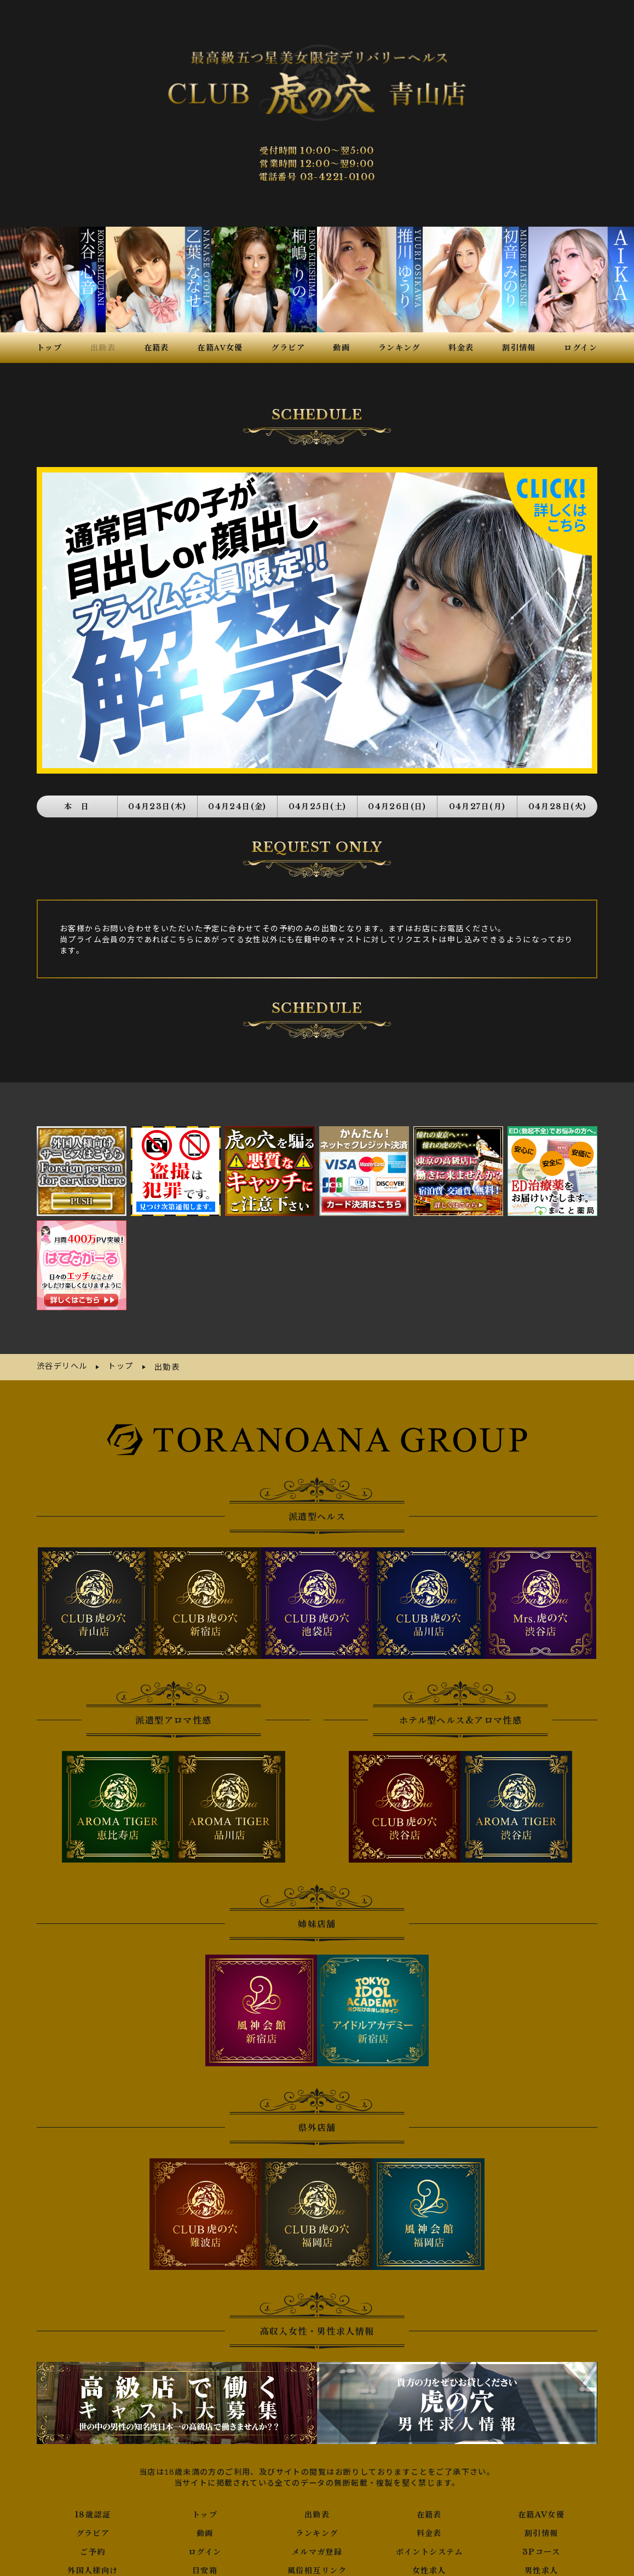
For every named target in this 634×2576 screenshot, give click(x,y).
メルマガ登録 (317, 2530)
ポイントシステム (429, 2530)
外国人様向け (92, 2548)
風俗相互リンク (317, 2548)
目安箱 (204, 2548)
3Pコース (541, 2530)
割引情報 (541, 2511)
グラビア (93, 2511)
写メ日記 (93, 2567)
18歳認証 (93, 2493)
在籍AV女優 (541, 2493)
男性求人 (541, 2548)
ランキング (317, 2511)
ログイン (205, 2530)
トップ (204, 2493)
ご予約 (92, 2530)
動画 (205, 2511)
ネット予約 (205, 2567)
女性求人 (429, 2548)
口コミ (317, 2567)
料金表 (429, 2511)
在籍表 (429, 2493)
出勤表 (317, 2493)
